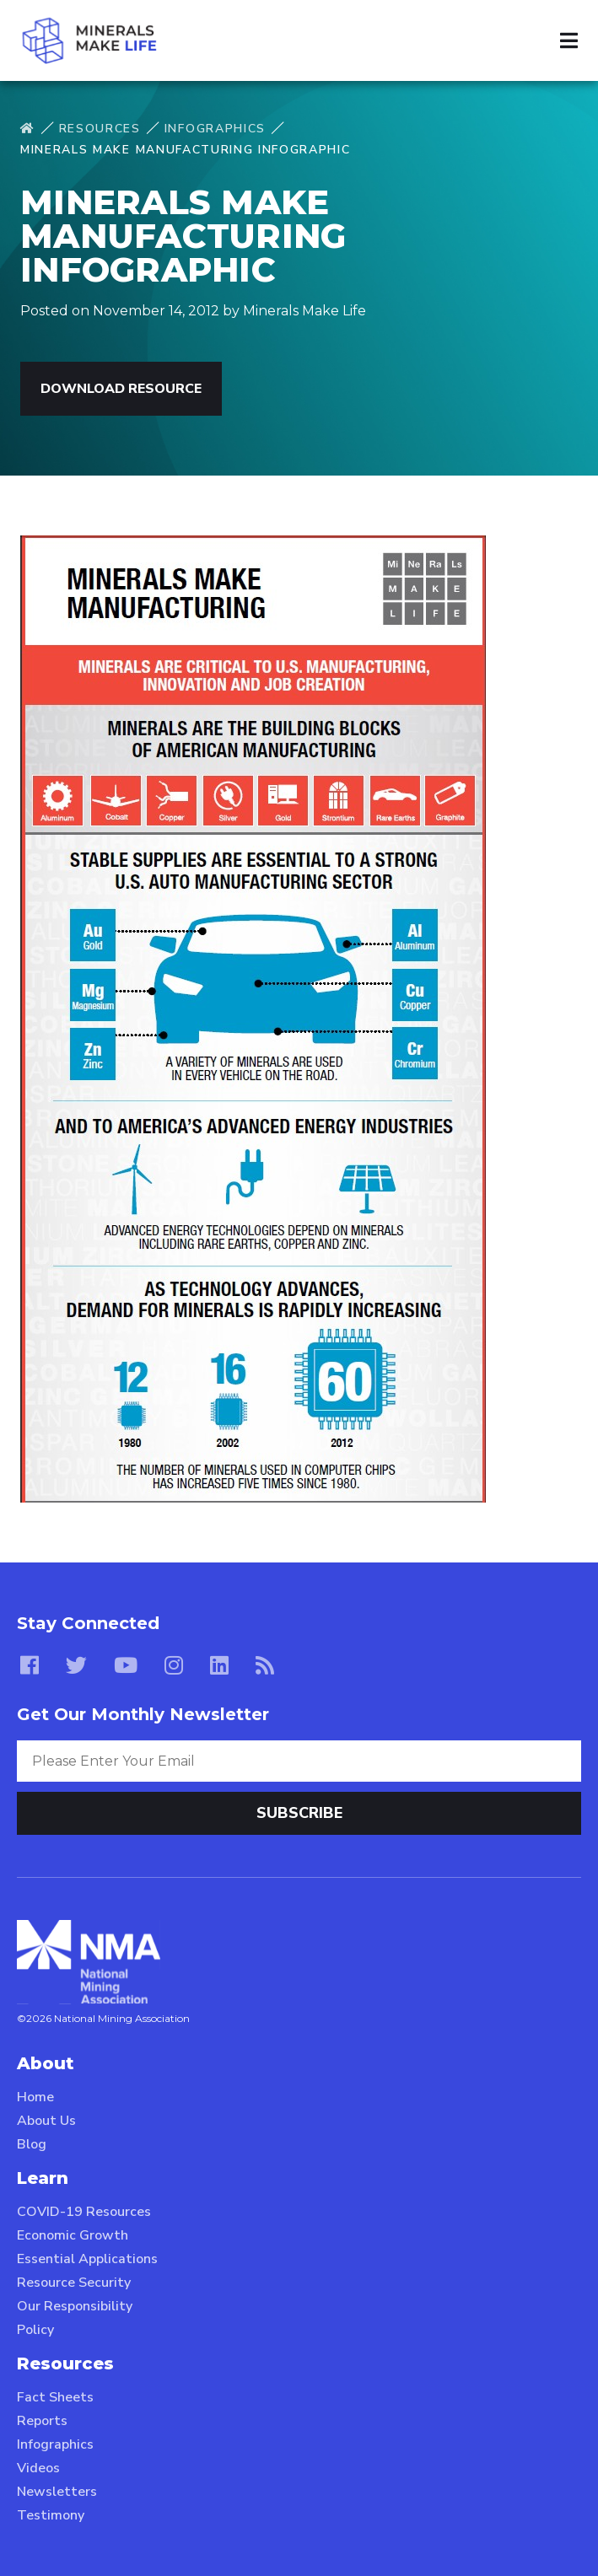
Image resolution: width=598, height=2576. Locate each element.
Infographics (215, 129)
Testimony (50, 2515)
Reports (42, 2421)
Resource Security (74, 2282)
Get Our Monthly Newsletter (143, 1714)
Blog (31, 2144)
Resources (100, 129)
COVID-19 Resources (84, 2211)
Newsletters (57, 2491)
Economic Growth (72, 2235)
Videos (38, 2468)
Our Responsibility (74, 2306)
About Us (46, 2120)
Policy (35, 2330)
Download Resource (121, 388)
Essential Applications (87, 2259)
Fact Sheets (55, 2397)
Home (35, 2097)
